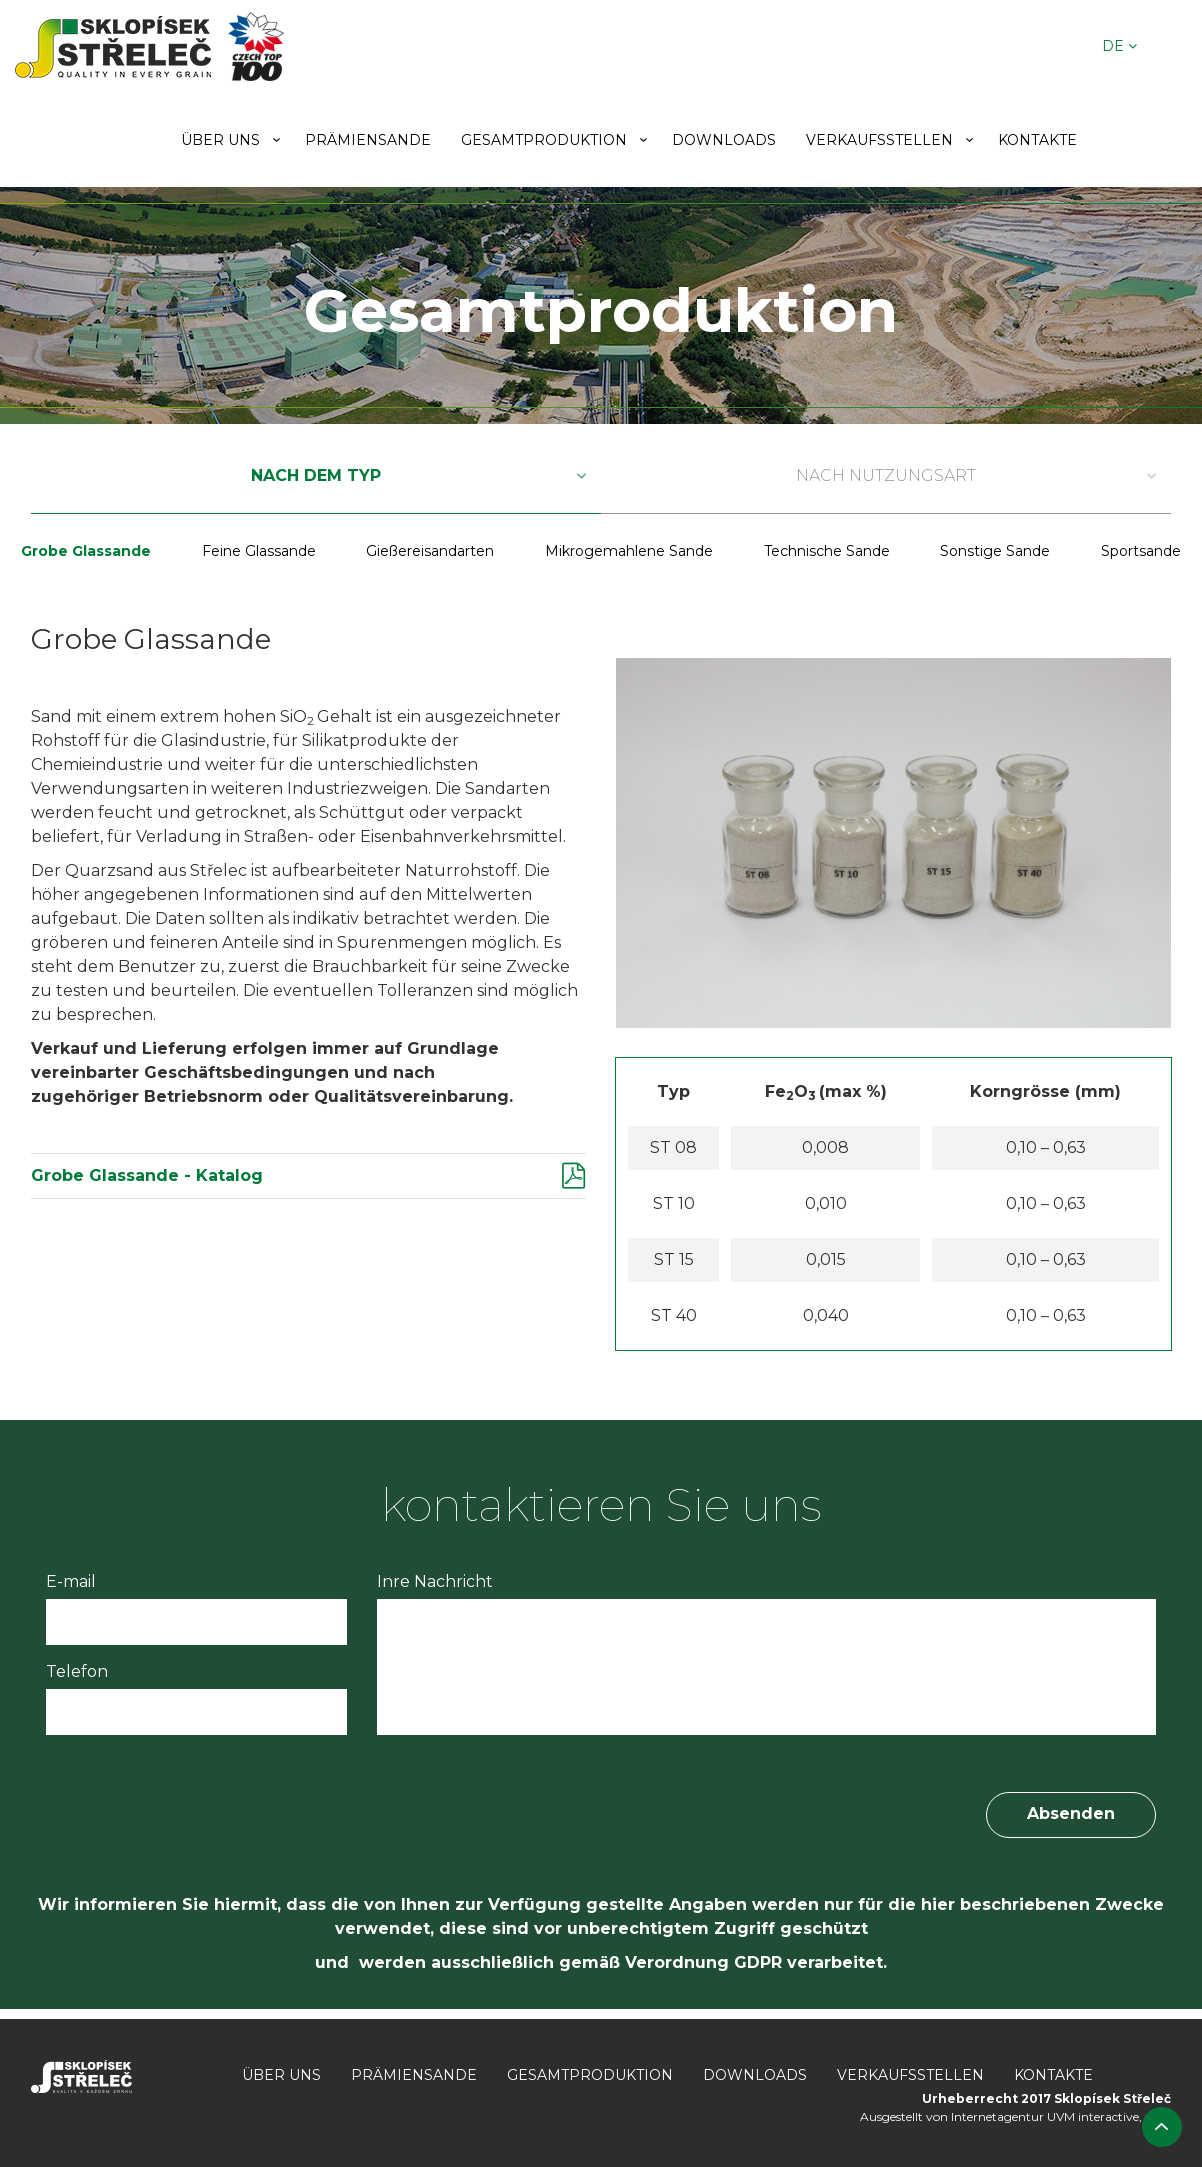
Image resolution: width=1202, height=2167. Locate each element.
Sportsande (1141, 551)
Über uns (220, 140)
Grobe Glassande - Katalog (147, 1175)
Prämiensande (368, 140)
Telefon (77, 1671)
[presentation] (198, 1799)
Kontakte (1037, 140)
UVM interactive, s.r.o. (1109, 2116)
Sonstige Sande (995, 551)
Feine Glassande (259, 551)
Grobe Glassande (86, 551)
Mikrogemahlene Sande (629, 551)
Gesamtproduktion (544, 140)
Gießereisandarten (430, 551)
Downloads (724, 140)
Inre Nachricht (435, 1581)
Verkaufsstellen (879, 140)
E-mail (71, 1581)
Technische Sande (827, 551)
